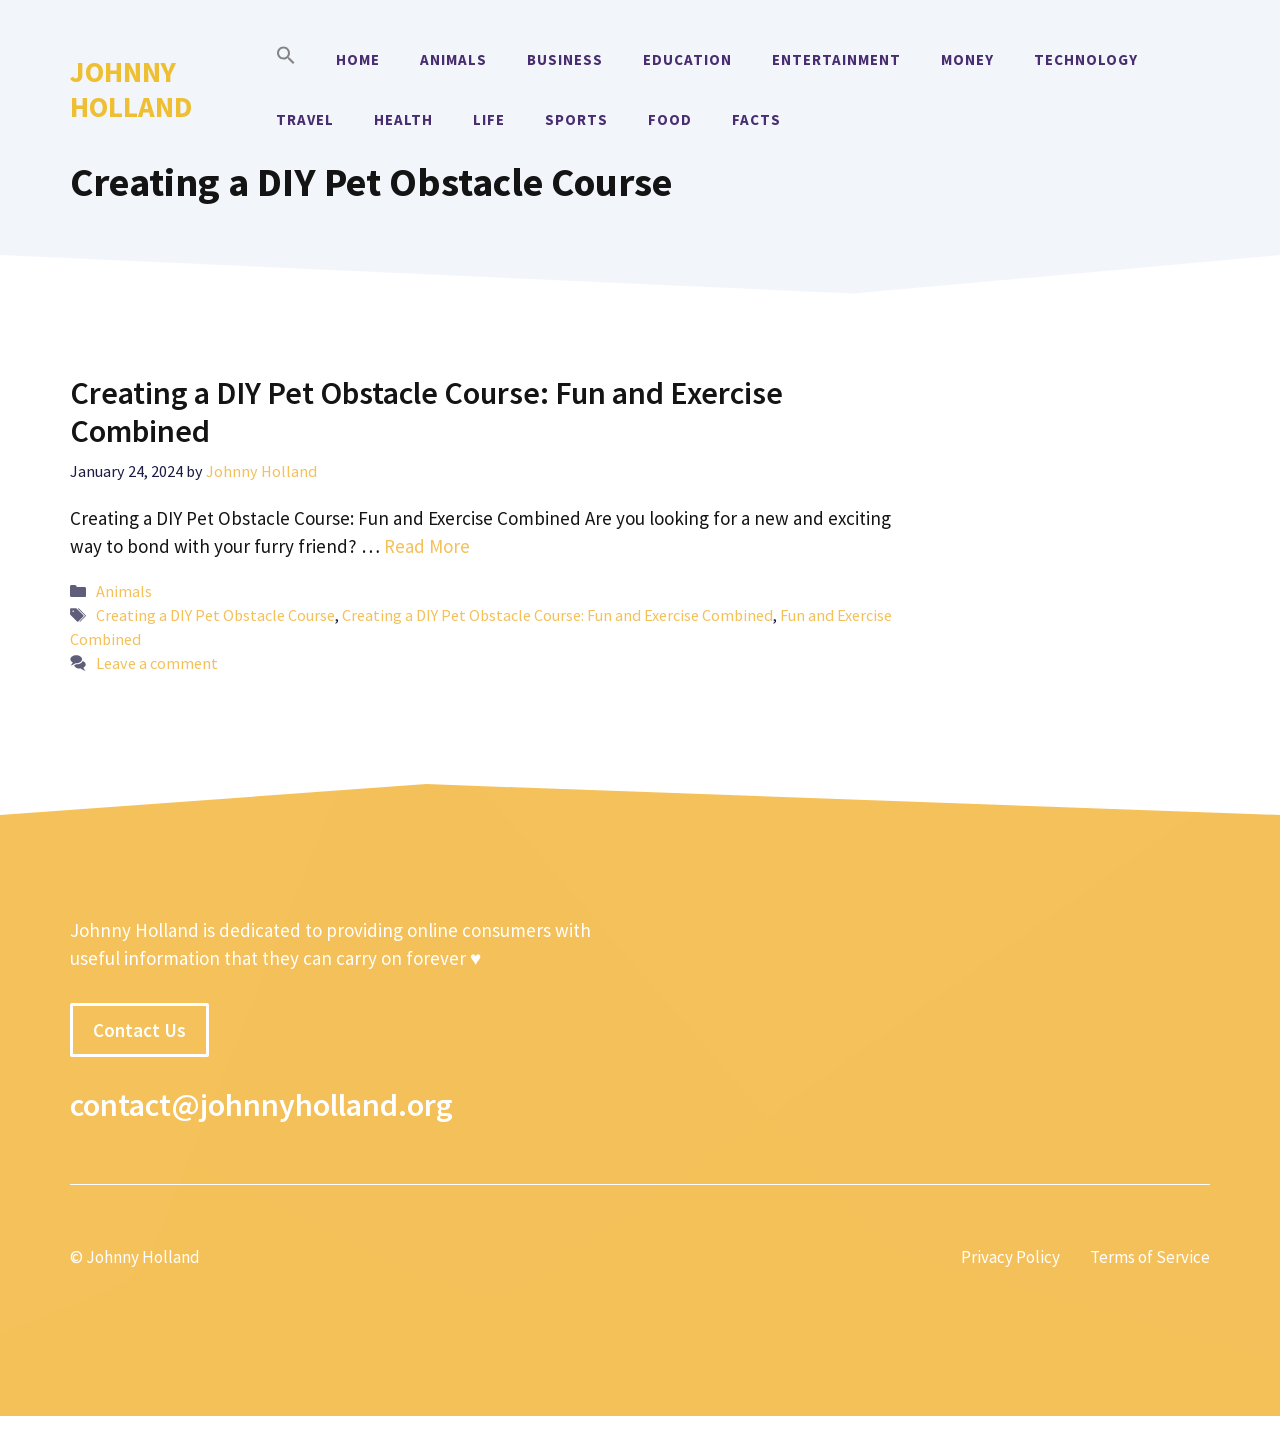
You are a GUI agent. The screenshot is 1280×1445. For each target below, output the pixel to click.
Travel (305, 119)
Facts (756, 119)
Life (489, 119)
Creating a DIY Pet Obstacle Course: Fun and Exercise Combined (426, 412)
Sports (576, 119)
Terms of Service (1150, 1257)
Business (565, 59)
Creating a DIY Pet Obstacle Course (215, 615)
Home (358, 59)
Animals (453, 59)
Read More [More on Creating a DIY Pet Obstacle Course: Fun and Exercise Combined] (427, 546)
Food (670, 119)
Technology (1086, 59)
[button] (286, 60)
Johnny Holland (131, 89)
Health (403, 119)
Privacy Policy (1010, 1257)
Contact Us (139, 1030)
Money (967, 59)
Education (687, 59)
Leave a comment (157, 663)
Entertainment (836, 59)
